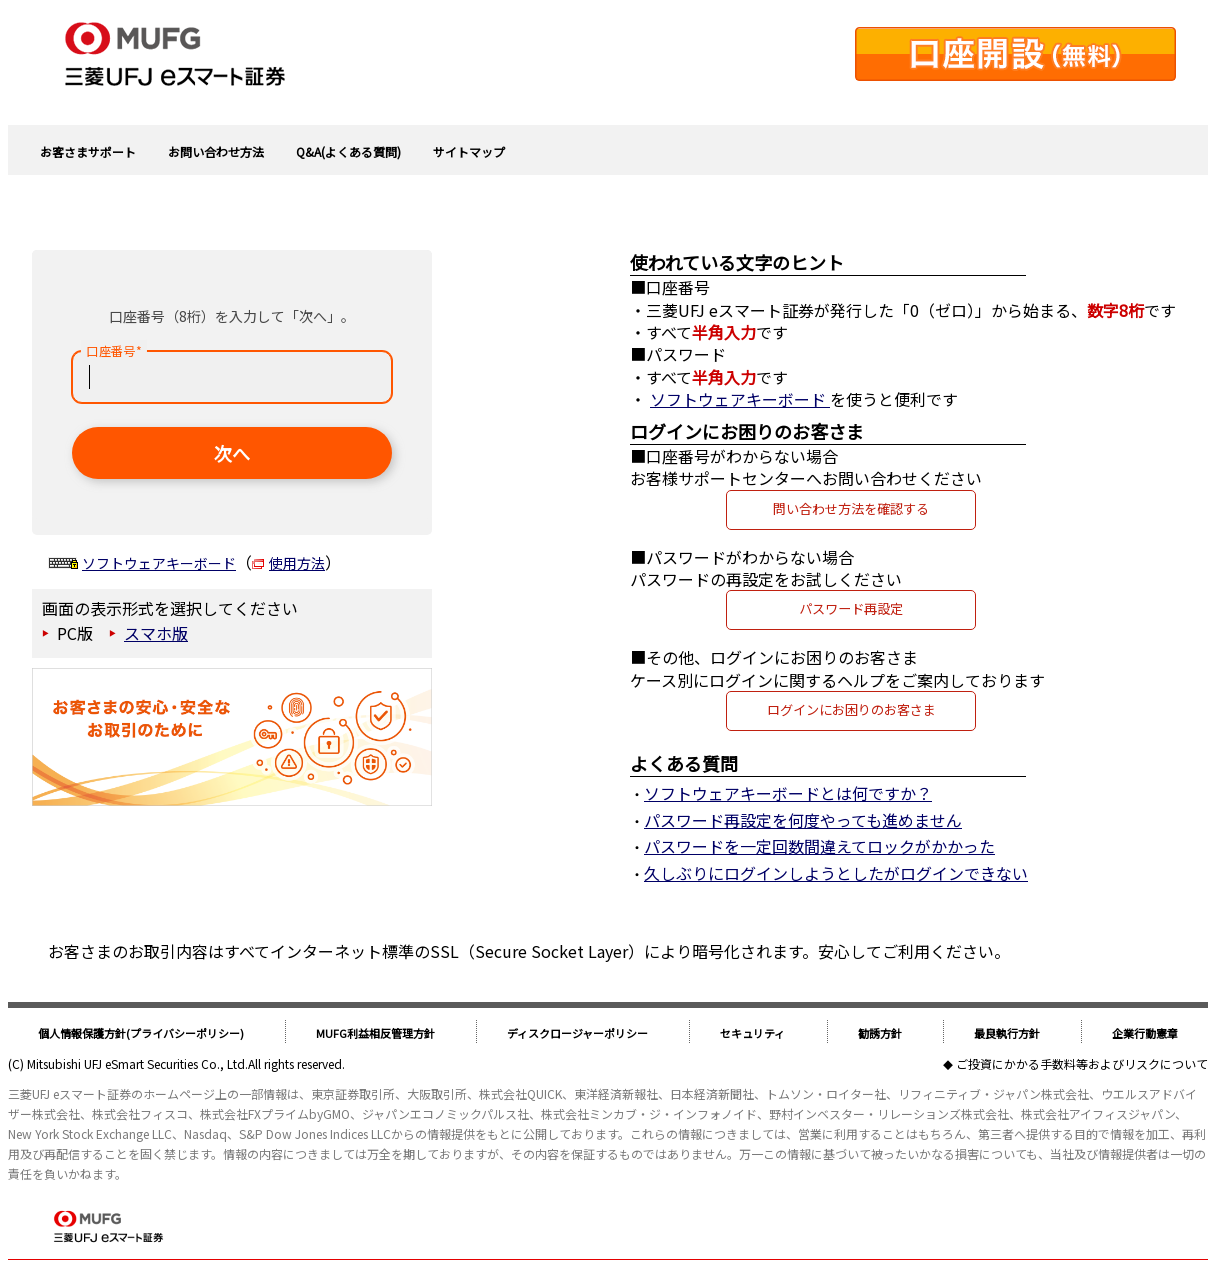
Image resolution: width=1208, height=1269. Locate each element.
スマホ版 (156, 633)
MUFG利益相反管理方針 (375, 1033)
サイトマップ (469, 151)
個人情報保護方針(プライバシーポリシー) (141, 1033)
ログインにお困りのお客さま (851, 709)
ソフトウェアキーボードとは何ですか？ (788, 793)
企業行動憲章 (1145, 1033)
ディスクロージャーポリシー (577, 1033)
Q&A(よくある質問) (348, 151)
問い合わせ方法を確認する (851, 508)
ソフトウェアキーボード (159, 563)
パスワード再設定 (851, 608)
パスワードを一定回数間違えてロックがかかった (819, 846)
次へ (232, 453)
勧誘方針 (880, 1033)
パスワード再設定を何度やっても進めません (803, 820)
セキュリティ (752, 1033)
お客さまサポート (88, 151)
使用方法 (297, 563)
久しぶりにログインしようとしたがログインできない (836, 873)
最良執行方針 (1007, 1033)
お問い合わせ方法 (216, 151)
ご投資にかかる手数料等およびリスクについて (1082, 1063)
